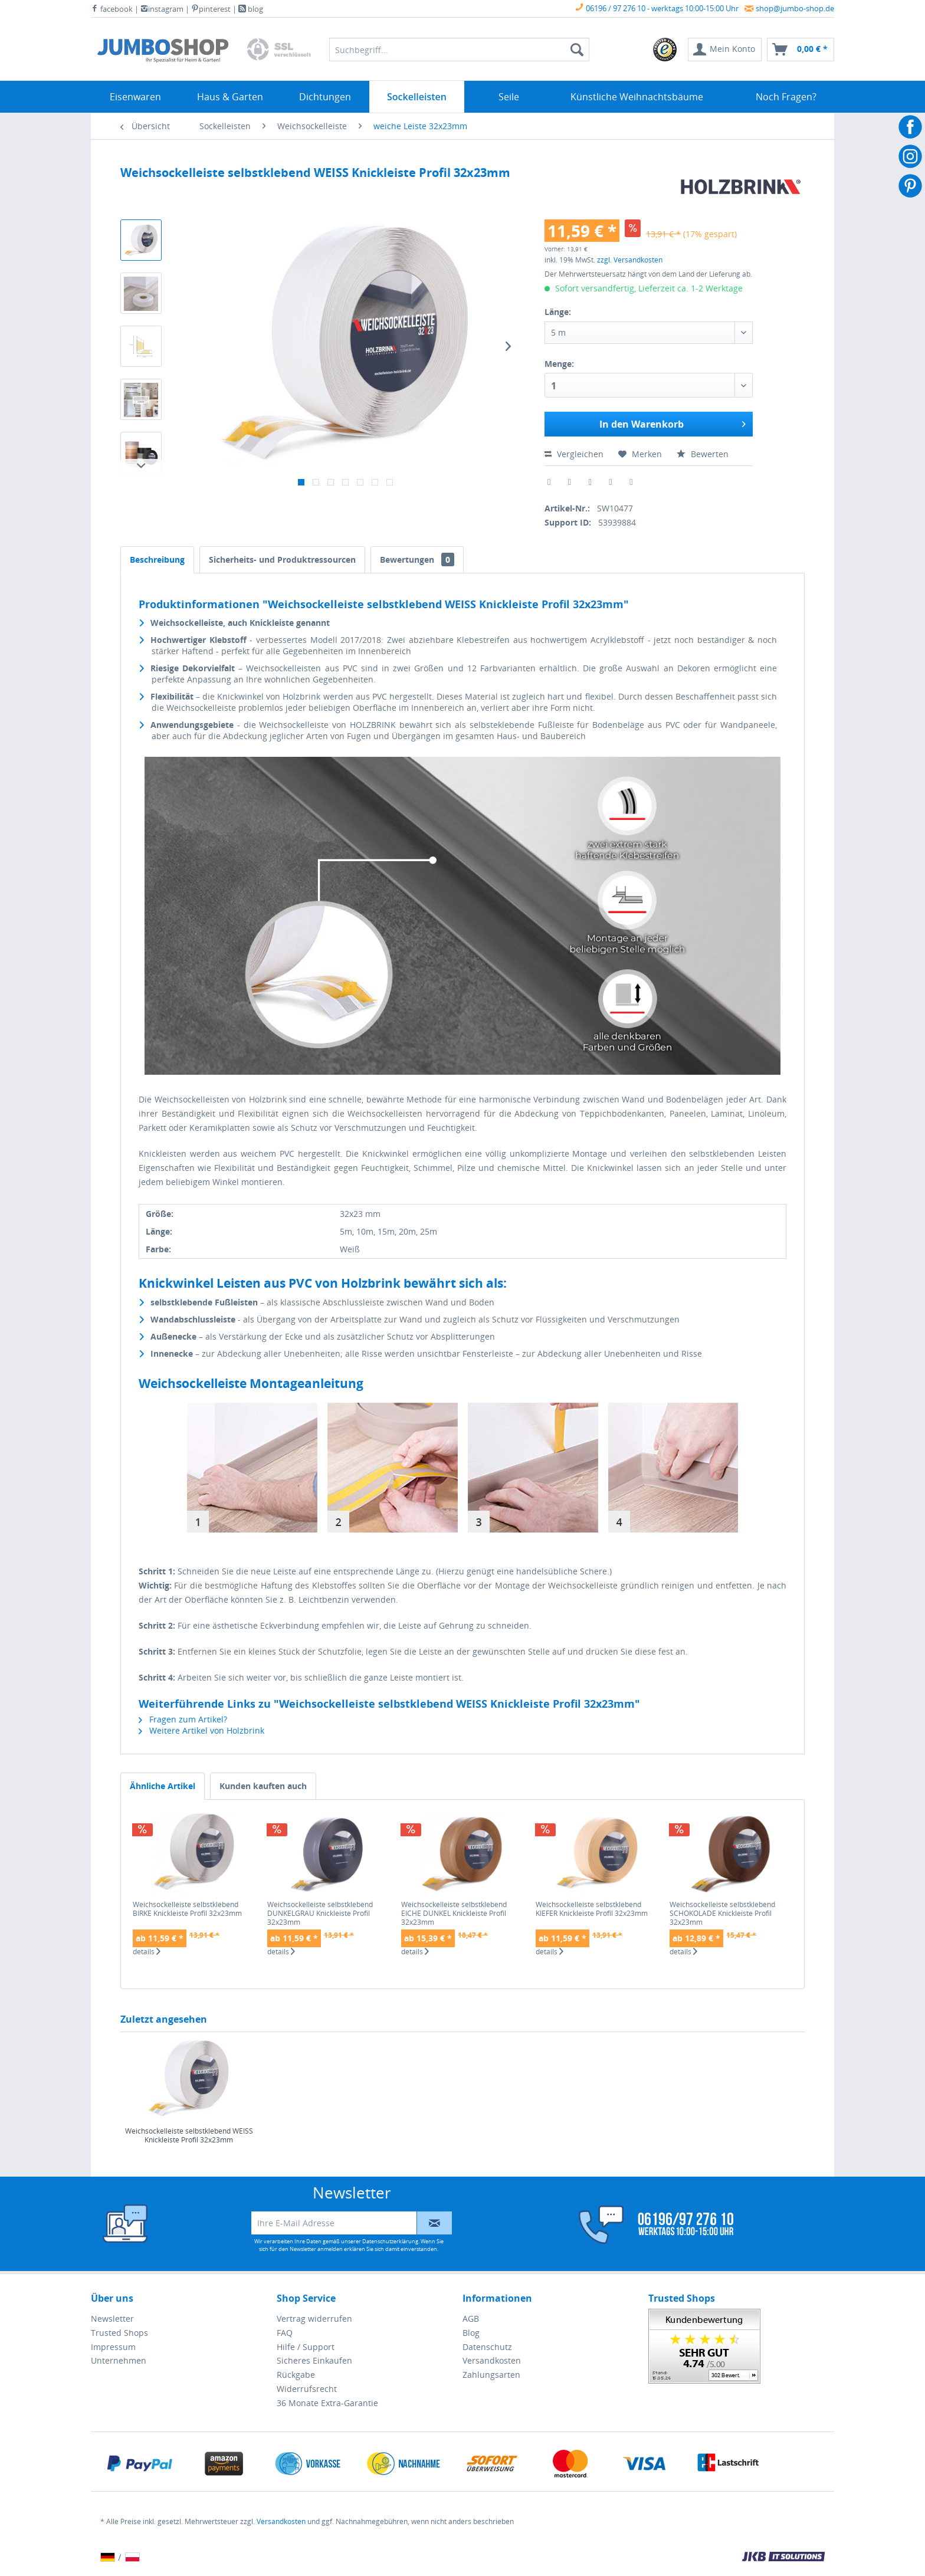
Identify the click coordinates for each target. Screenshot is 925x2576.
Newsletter (112, 2318)
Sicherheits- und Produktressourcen (282, 559)
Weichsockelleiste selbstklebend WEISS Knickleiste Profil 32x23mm (189, 2136)
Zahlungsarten (491, 2374)
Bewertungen (417, 559)
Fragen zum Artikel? (183, 1719)
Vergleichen (573, 454)
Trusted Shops (119, 2332)
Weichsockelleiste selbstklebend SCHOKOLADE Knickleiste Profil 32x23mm (722, 1913)
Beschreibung (157, 559)
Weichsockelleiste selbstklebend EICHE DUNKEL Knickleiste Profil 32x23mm (454, 1913)
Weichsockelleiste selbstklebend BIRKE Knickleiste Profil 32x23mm (187, 1909)
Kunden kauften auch (263, 1785)
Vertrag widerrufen (314, 2318)
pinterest (211, 9)
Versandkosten (491, 2360)
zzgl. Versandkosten (629, 260)
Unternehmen (118, 2360)
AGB (470, 2318)
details (146, 1952)
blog (250, 9)
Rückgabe (296, 2374)
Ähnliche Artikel (162, 1785)
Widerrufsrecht (307, 2388)
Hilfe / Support (305, 2346)
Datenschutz (487, 2346)
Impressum (113, 2346)
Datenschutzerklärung (390, 2241)
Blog (471, 2332)
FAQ (285, 2332)
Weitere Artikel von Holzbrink (201, 1730)
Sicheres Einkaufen (314, 2360)
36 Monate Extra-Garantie (327, 2402)
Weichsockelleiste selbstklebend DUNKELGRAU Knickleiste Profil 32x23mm (320, 1913)
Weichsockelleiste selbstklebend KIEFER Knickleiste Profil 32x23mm (592, 1909)
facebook (112, 9)
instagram (161, 9)
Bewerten (703, 454)
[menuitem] (665, 50)
